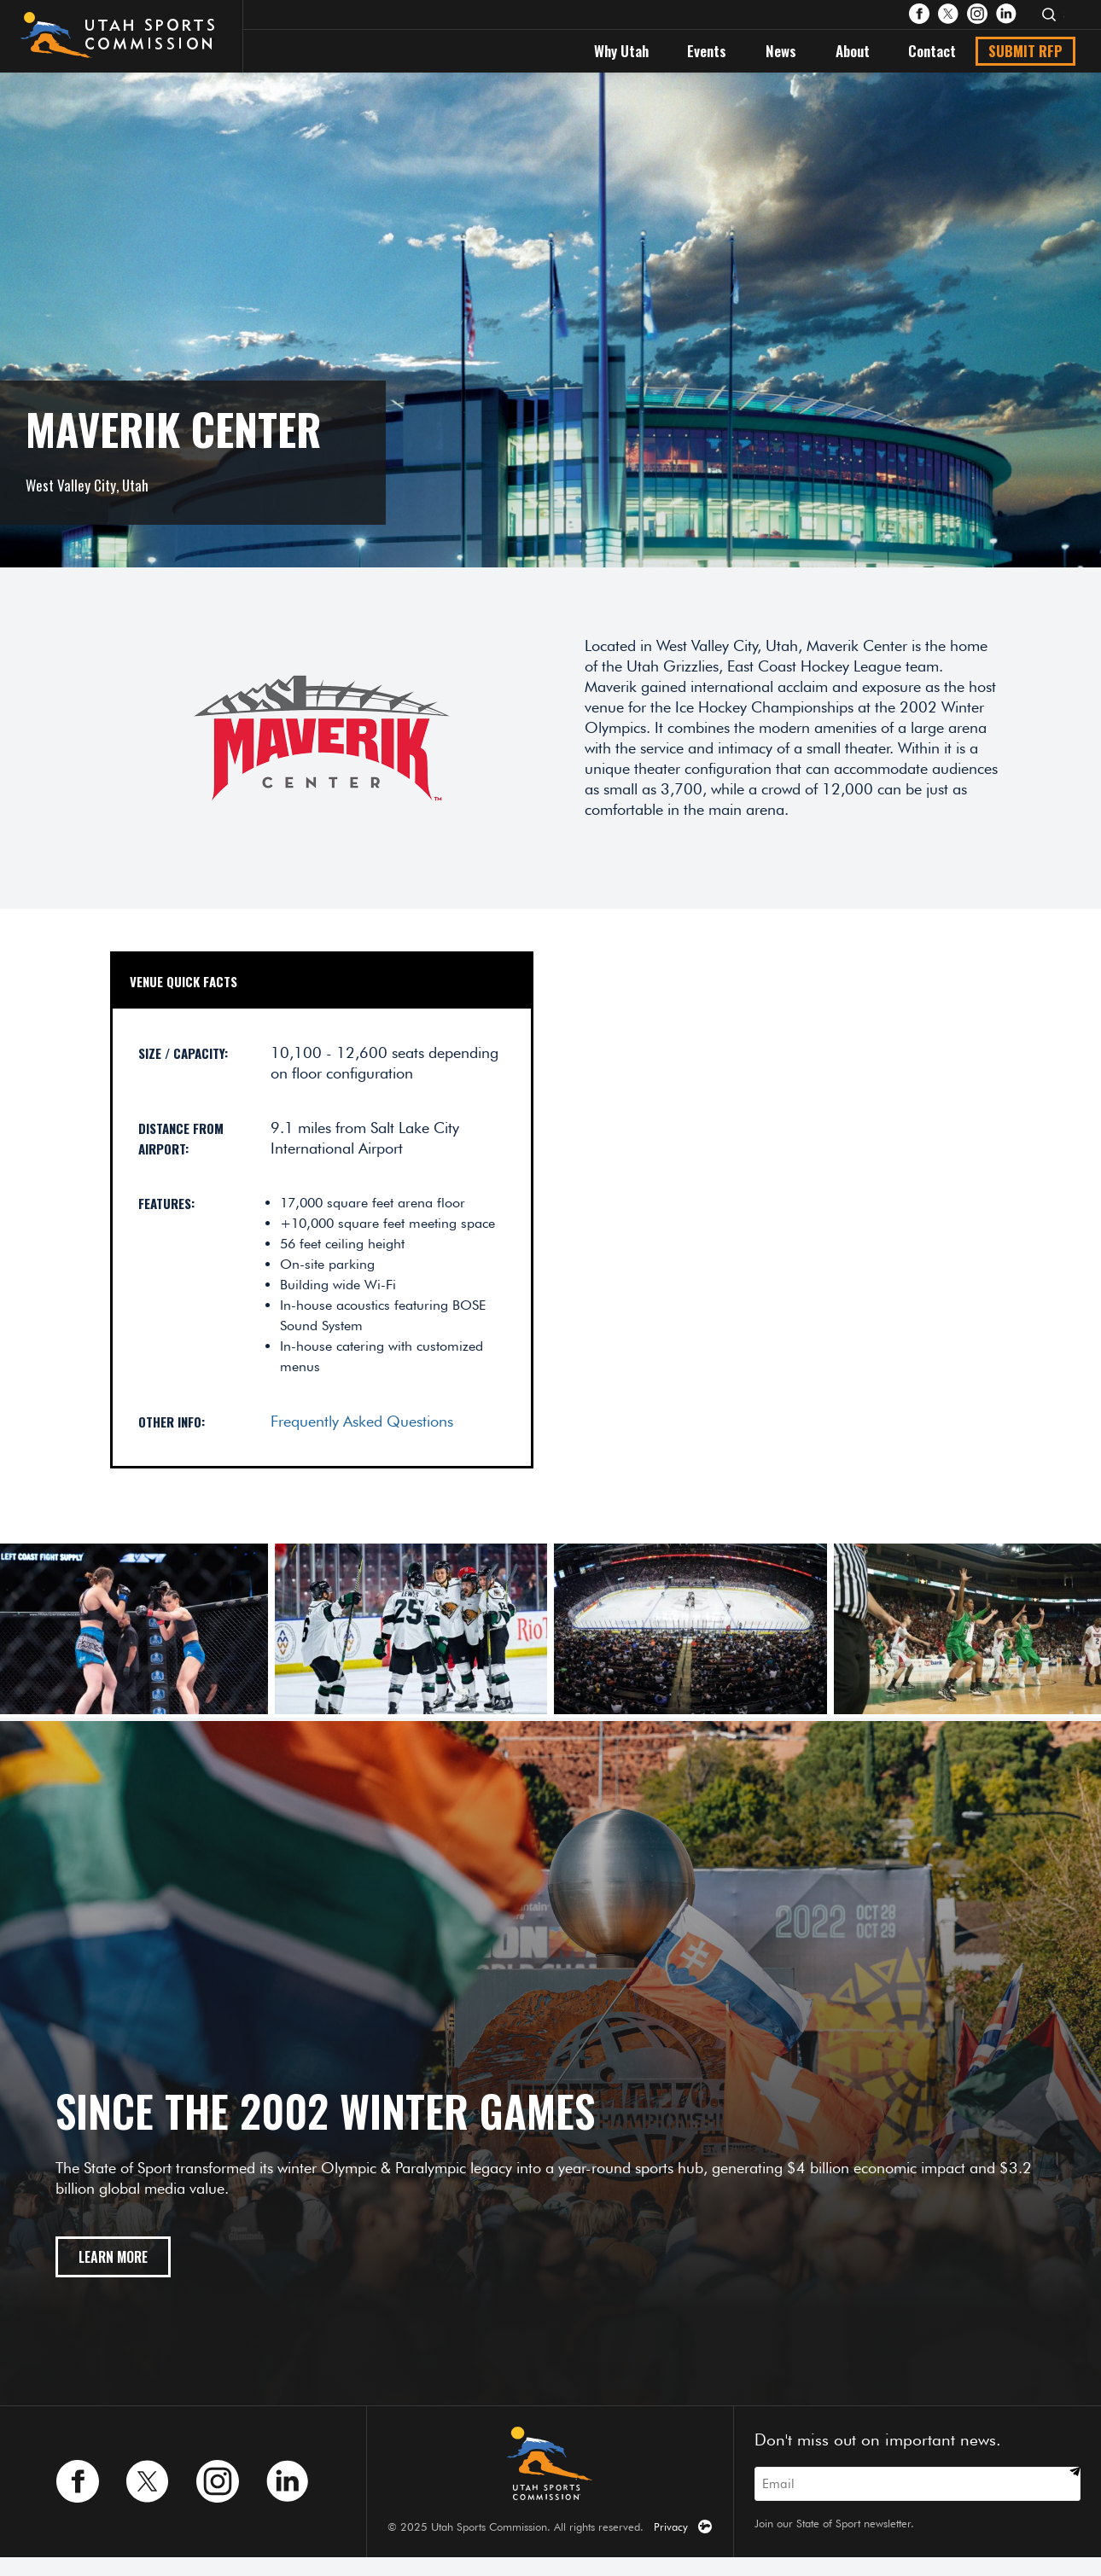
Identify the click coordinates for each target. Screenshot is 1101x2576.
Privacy (671, 2526)
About (853, 50)
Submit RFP (1025, 50)
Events (706, 50)
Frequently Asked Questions (362, 1421)
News (781, 50)
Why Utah (621, 50)
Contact (932, 50)
